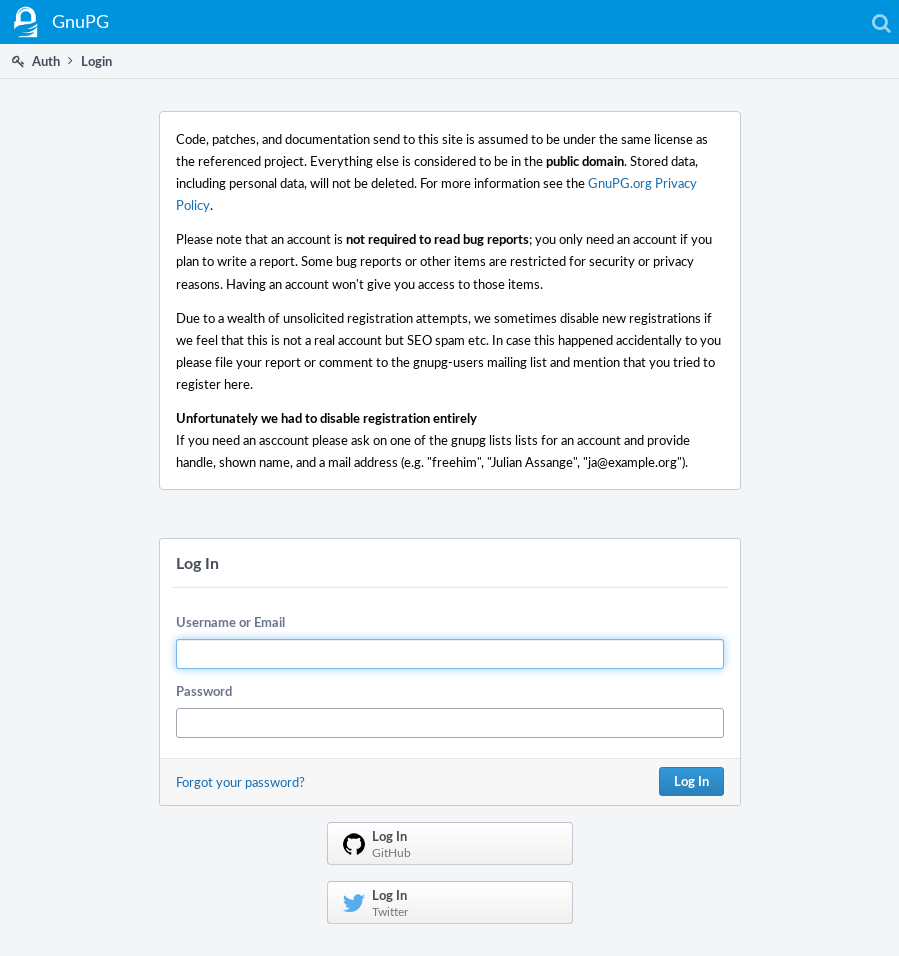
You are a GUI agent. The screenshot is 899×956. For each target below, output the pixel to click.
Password (204, 691)
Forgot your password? (240, 782)
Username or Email (230, 622)
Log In (691, 781)
